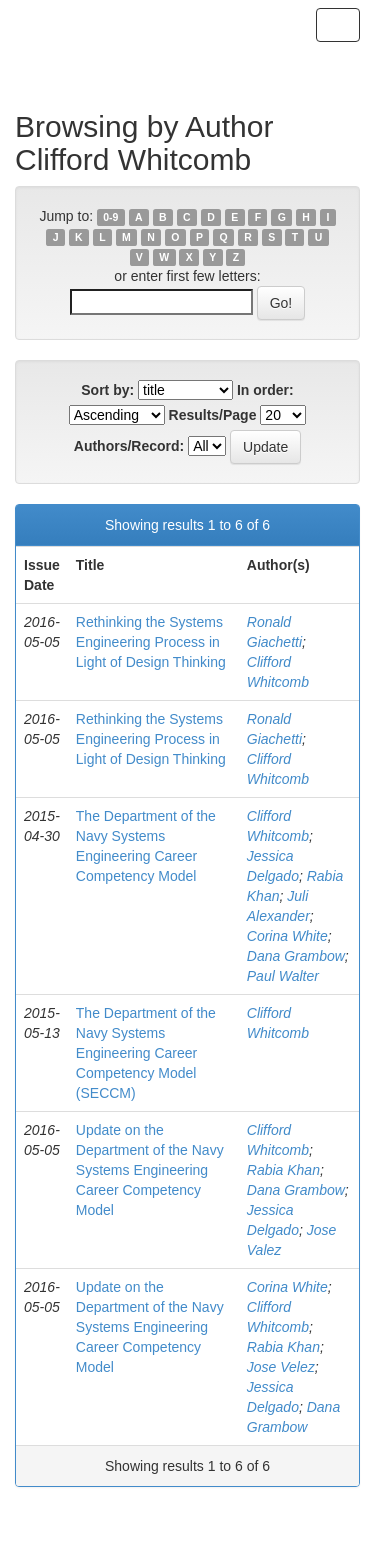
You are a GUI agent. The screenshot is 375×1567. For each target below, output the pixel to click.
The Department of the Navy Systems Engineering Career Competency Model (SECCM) (146, 1053)
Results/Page (213, 415)
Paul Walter (283, 976)
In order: (265, 390)
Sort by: (107, 390)
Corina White (287, 936)
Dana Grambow (296, 956)
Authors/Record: (129, 446)
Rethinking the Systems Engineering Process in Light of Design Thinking (151, 642)
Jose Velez (281, 1367)
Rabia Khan (283, 1170)
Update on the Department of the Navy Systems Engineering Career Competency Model (150, 1170)
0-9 (110, 217)
